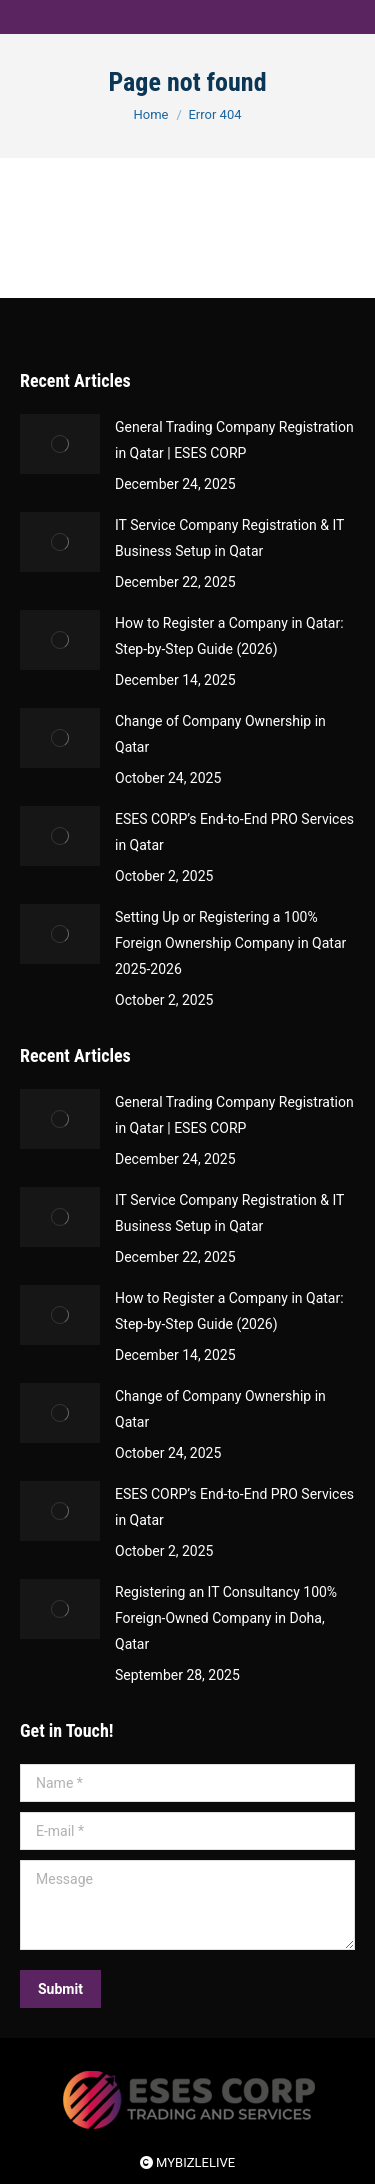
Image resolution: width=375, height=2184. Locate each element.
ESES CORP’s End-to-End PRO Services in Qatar (234, 832)
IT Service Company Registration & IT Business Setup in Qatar (229, 538)
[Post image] (60, 444)
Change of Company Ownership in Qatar (220, 734)
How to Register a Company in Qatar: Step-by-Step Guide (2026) (229, 636)
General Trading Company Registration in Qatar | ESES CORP (234, 440)
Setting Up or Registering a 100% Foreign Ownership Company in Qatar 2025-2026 (230, 943)
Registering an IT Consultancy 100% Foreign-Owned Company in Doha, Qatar (226, 1618)
